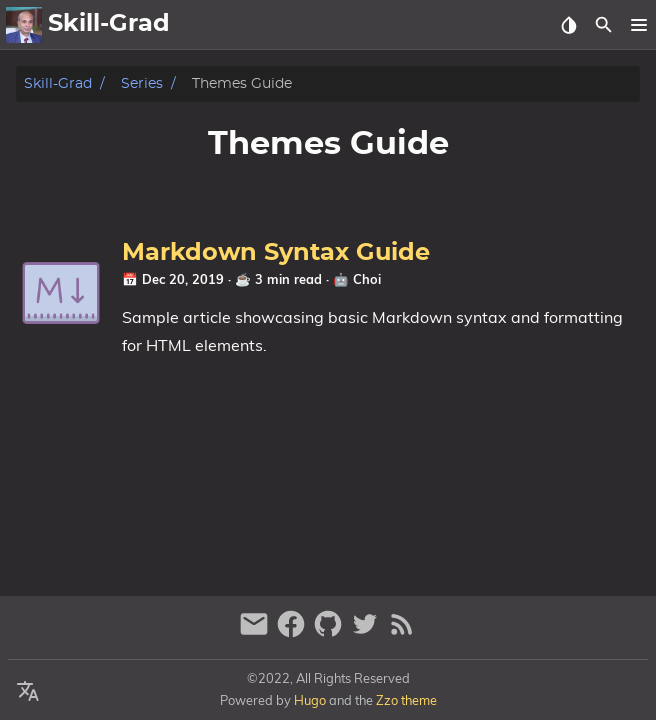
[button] (638, 25)
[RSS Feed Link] (402, 632)
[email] (256, 632)
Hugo (310, 700)
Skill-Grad (58, 83)
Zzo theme (406, 700)
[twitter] (367, 632)
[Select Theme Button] (568, 25)
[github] (330, 632)
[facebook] (293, 632)
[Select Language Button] (28, 692)
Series (142, 83)
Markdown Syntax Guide (276, 253)
